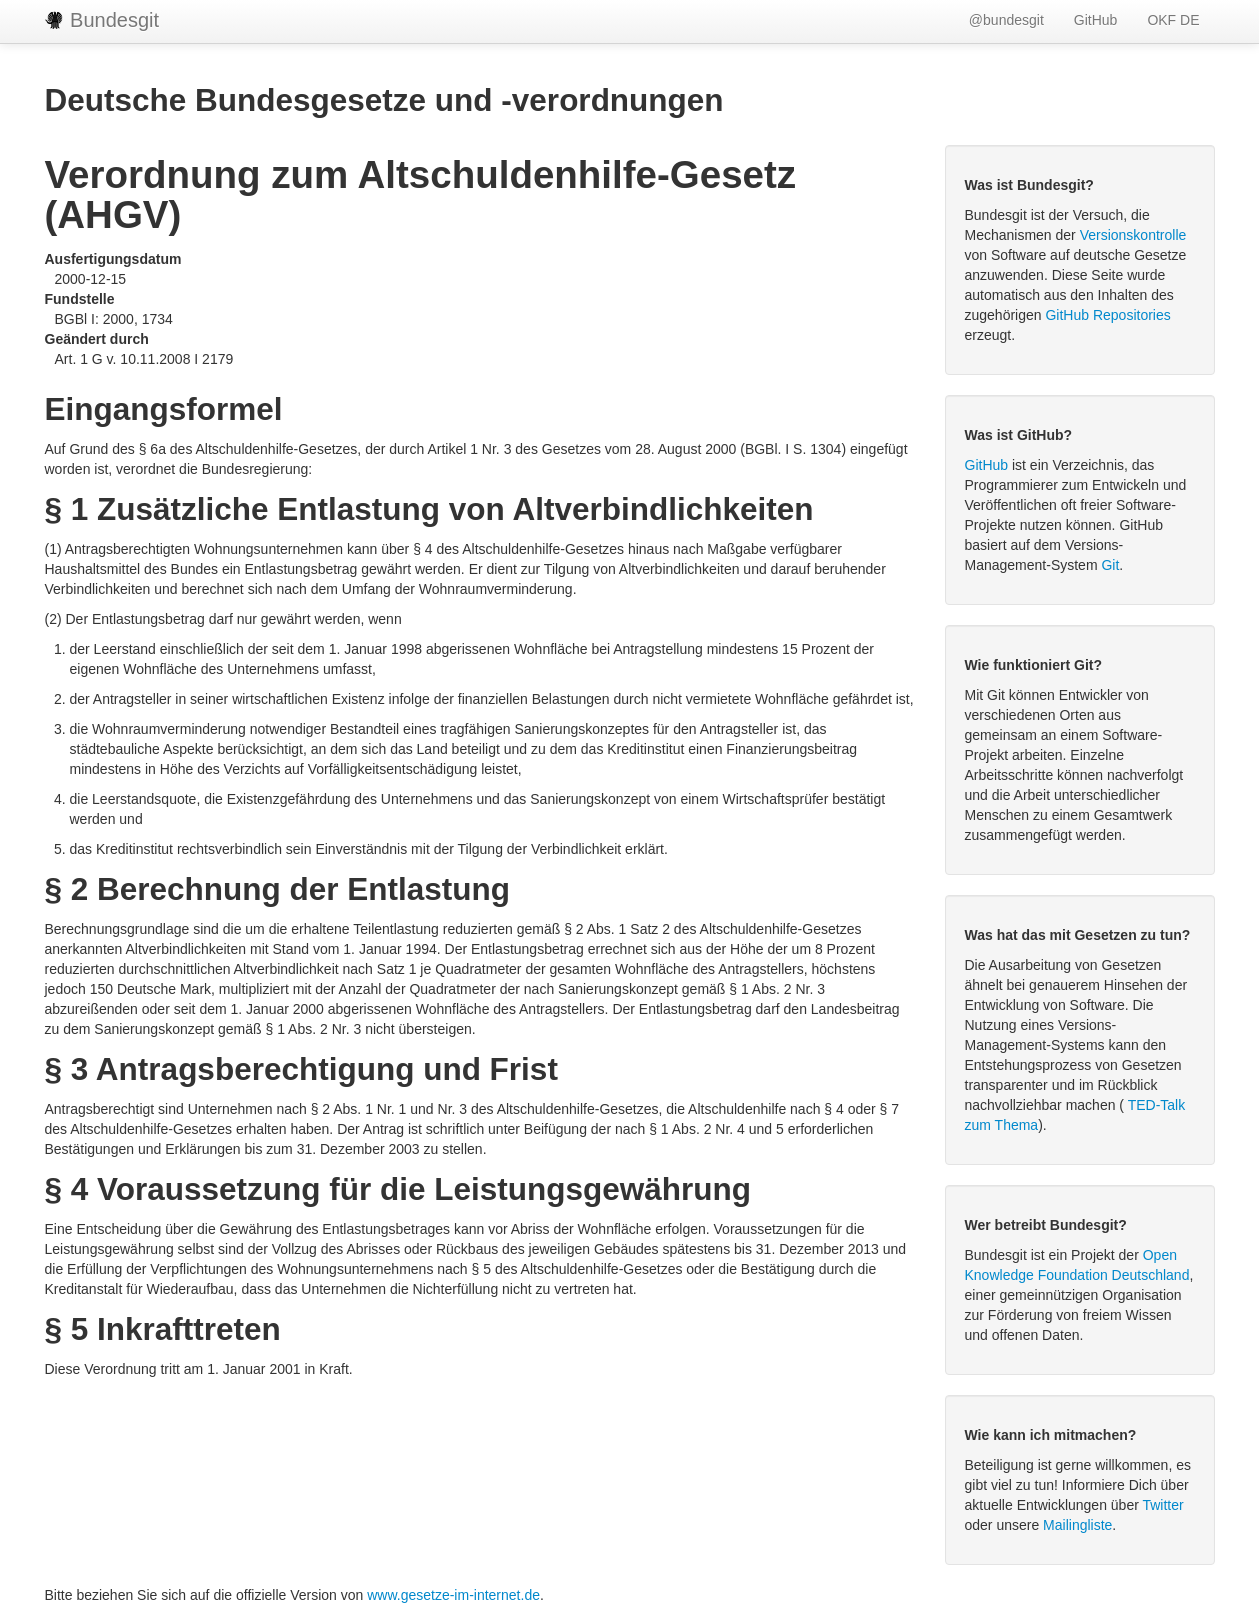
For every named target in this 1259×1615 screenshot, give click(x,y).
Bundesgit (102, 20)
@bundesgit (1006, 20)
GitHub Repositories (1107, 315)
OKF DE (1173, 20)
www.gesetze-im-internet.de (453, 1595)
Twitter (1162, 1505)
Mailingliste (1077, 1525)
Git (1110, 565)
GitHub (1096, 20)
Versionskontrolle (1133, 235)
